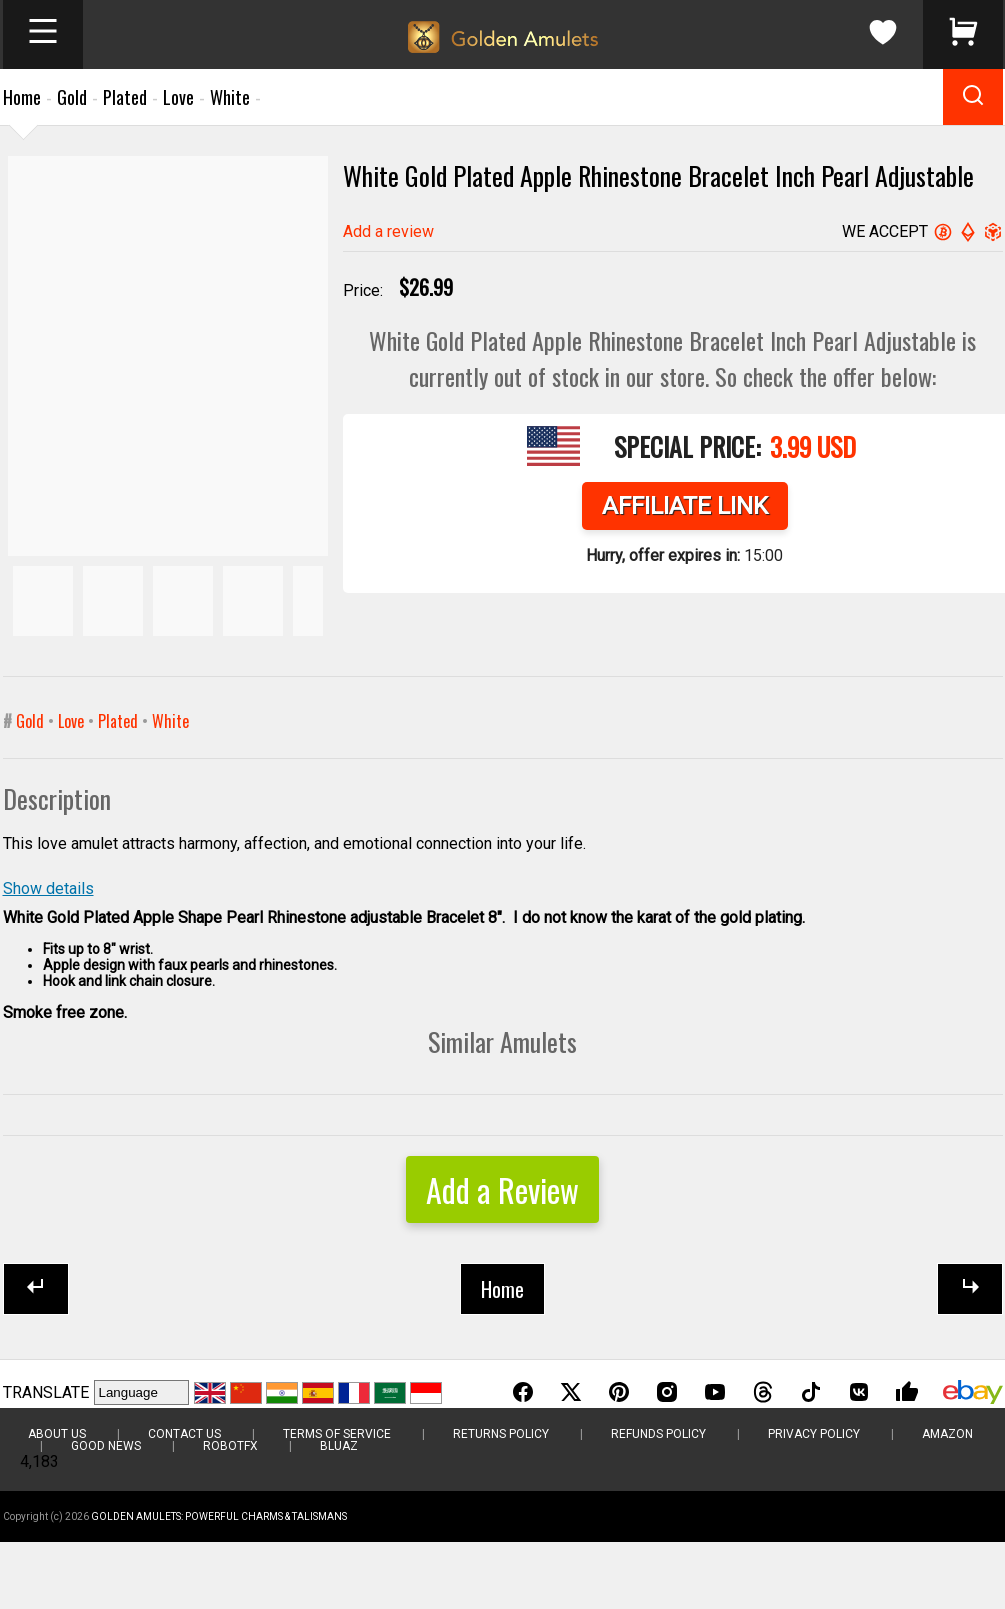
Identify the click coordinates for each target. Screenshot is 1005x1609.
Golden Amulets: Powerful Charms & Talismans (219, 1516)
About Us (57, 1434)
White (230, 97)
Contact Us (184, 1434)
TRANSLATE (46, 1392)
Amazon (947, 1434)
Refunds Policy (658, 1434)
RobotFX (230, 1446)
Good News (106, 1446)
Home (22, 97)
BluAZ (339, 1446)
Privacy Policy (814, 1434)
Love (178, 97)
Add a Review (502, 1189)
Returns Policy (501, 1434)
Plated (125, 97)
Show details (48, 888)
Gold (72, 97)
